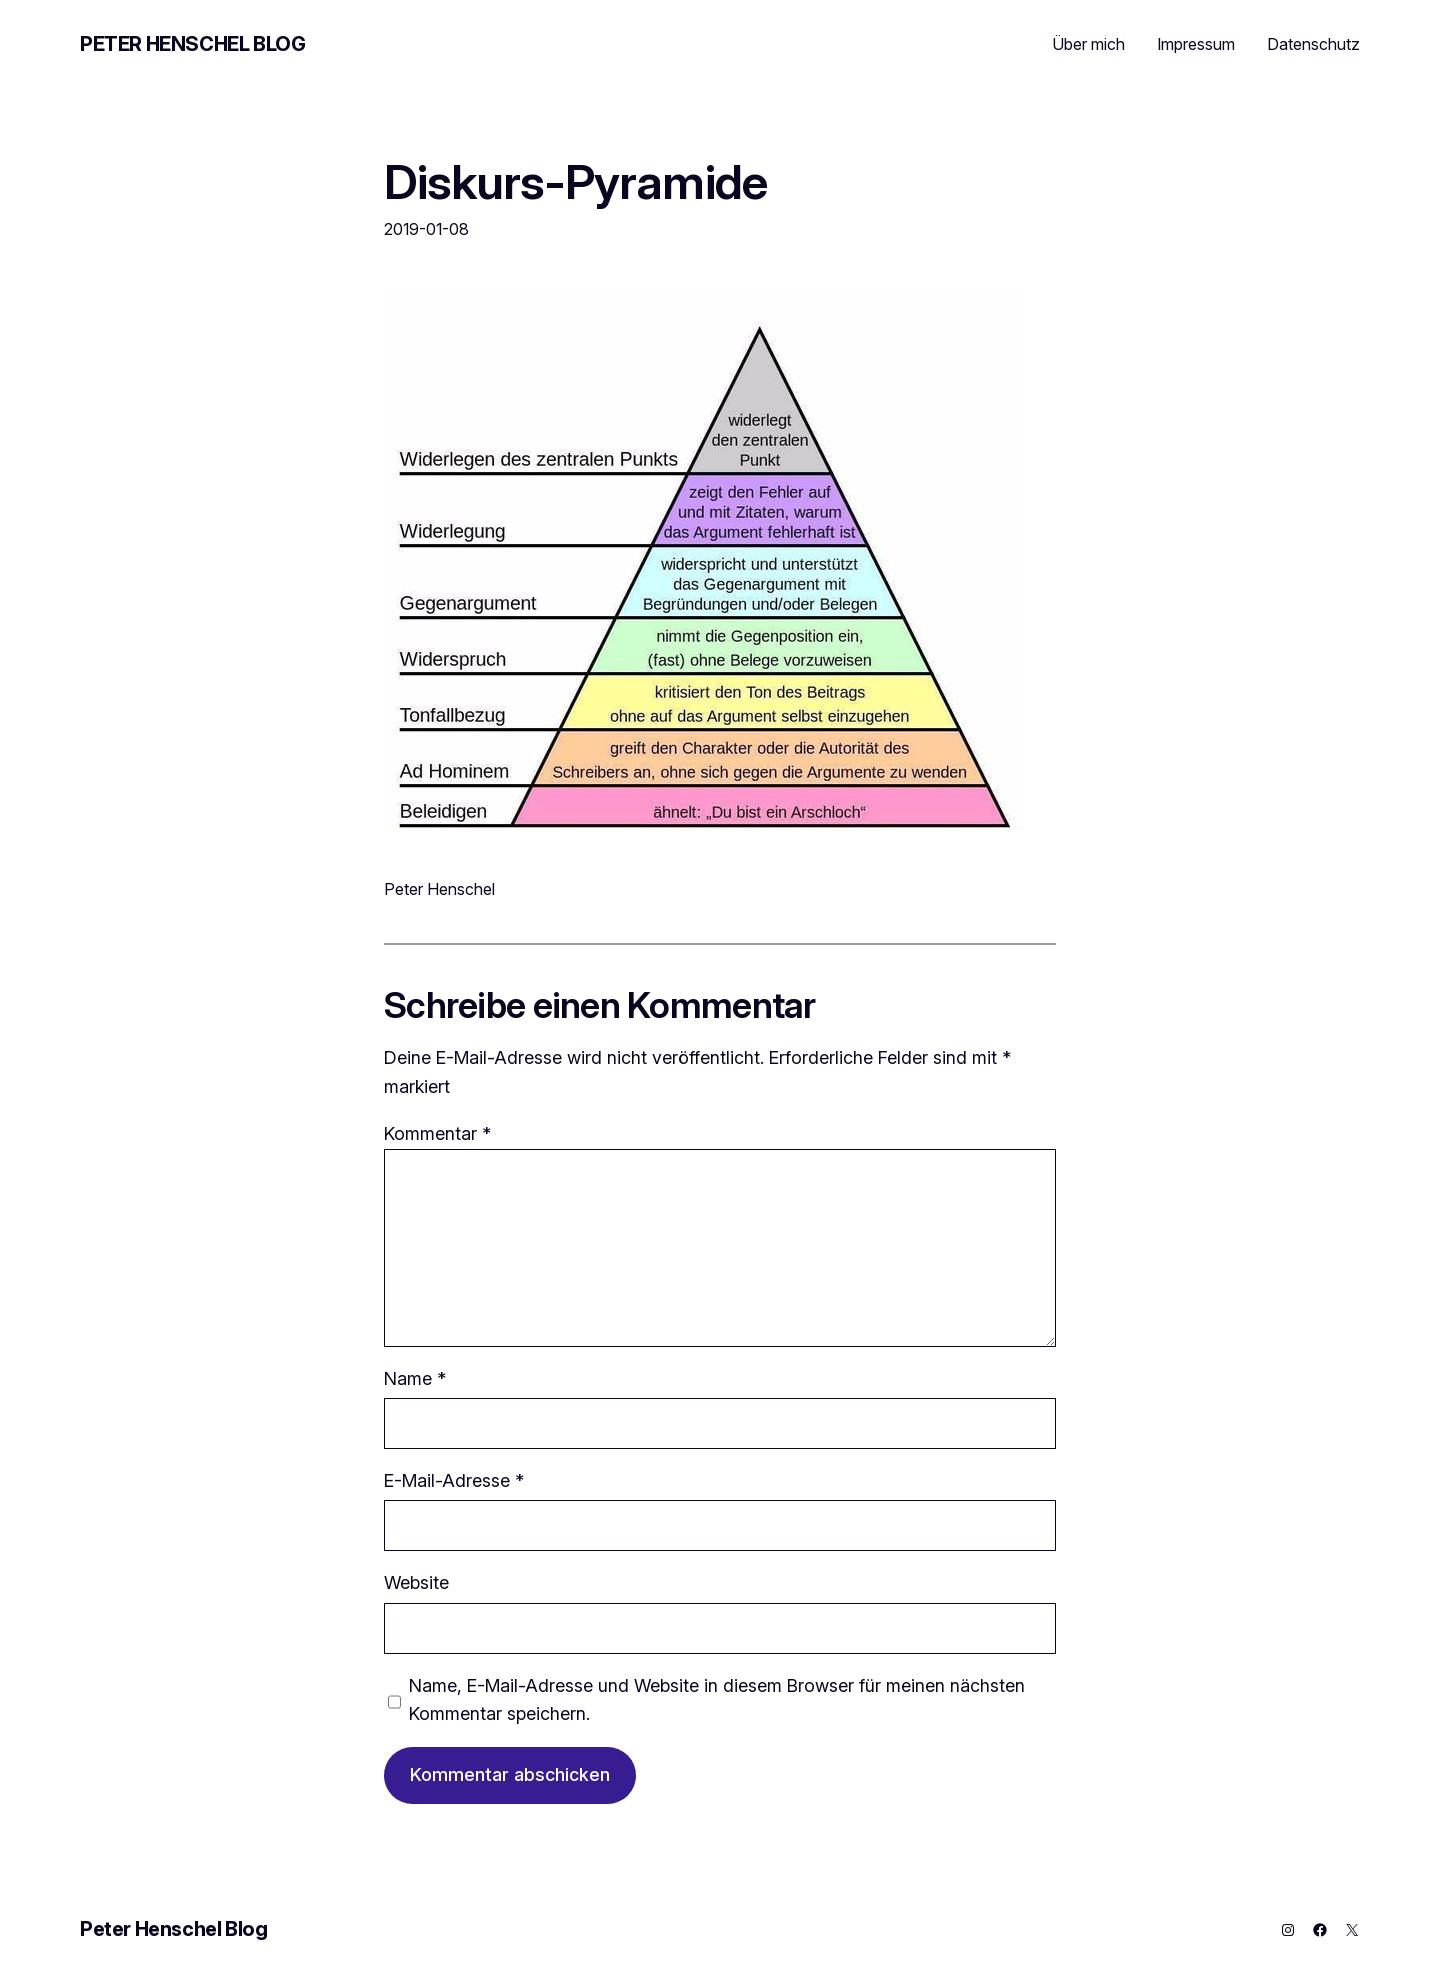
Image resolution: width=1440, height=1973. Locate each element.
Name (415, 1378)
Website (416, 1582)
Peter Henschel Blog (192, 44)
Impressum (1196, 44)
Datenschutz (1313, 44)
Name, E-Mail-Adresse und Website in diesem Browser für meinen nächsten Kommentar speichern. (717, 1700)
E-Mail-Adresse (454, 1480)
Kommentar (437, 1133)
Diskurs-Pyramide (575, 181)
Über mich (1088, 44)
